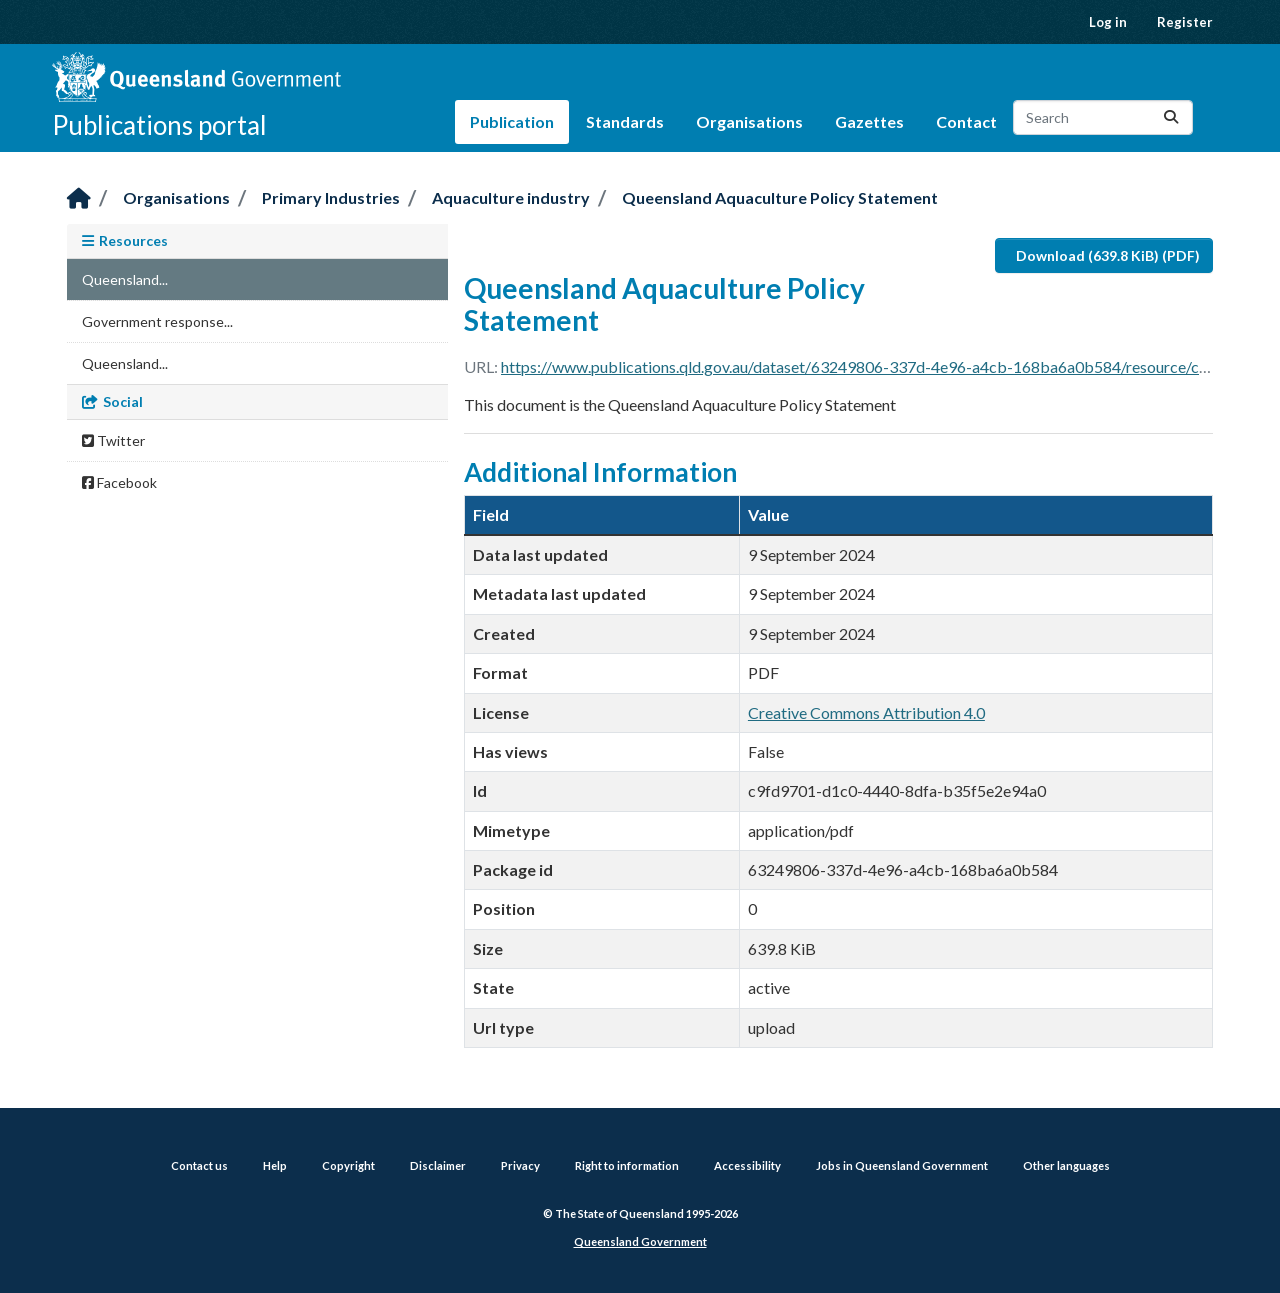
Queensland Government (640, 1241)
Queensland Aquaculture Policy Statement (780, 197)
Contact (966, 121)
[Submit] (1171, 117)
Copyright (348, 1165)
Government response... (157, 321)
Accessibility (747, 1165)
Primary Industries (331, 197)
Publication (512, 121)
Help (275, 1165)
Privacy (520, 1165)
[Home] (79, 199)
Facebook (119, 482)
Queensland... (125, 279)
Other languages (1066, 1165)
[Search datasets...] (1103, 117)
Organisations (749, 121)
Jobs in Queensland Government (902, 1165)
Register (1185, 22)
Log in (1108, 22)
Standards (625, 121)
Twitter (113, 440)
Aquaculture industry (511, 197)
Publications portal (159, 125)
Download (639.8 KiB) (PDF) (1108, 255)
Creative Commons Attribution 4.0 (866, 712)
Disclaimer (438, 1165)
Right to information (627, 1165)
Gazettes (869, 121)
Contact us (199, 1165)
